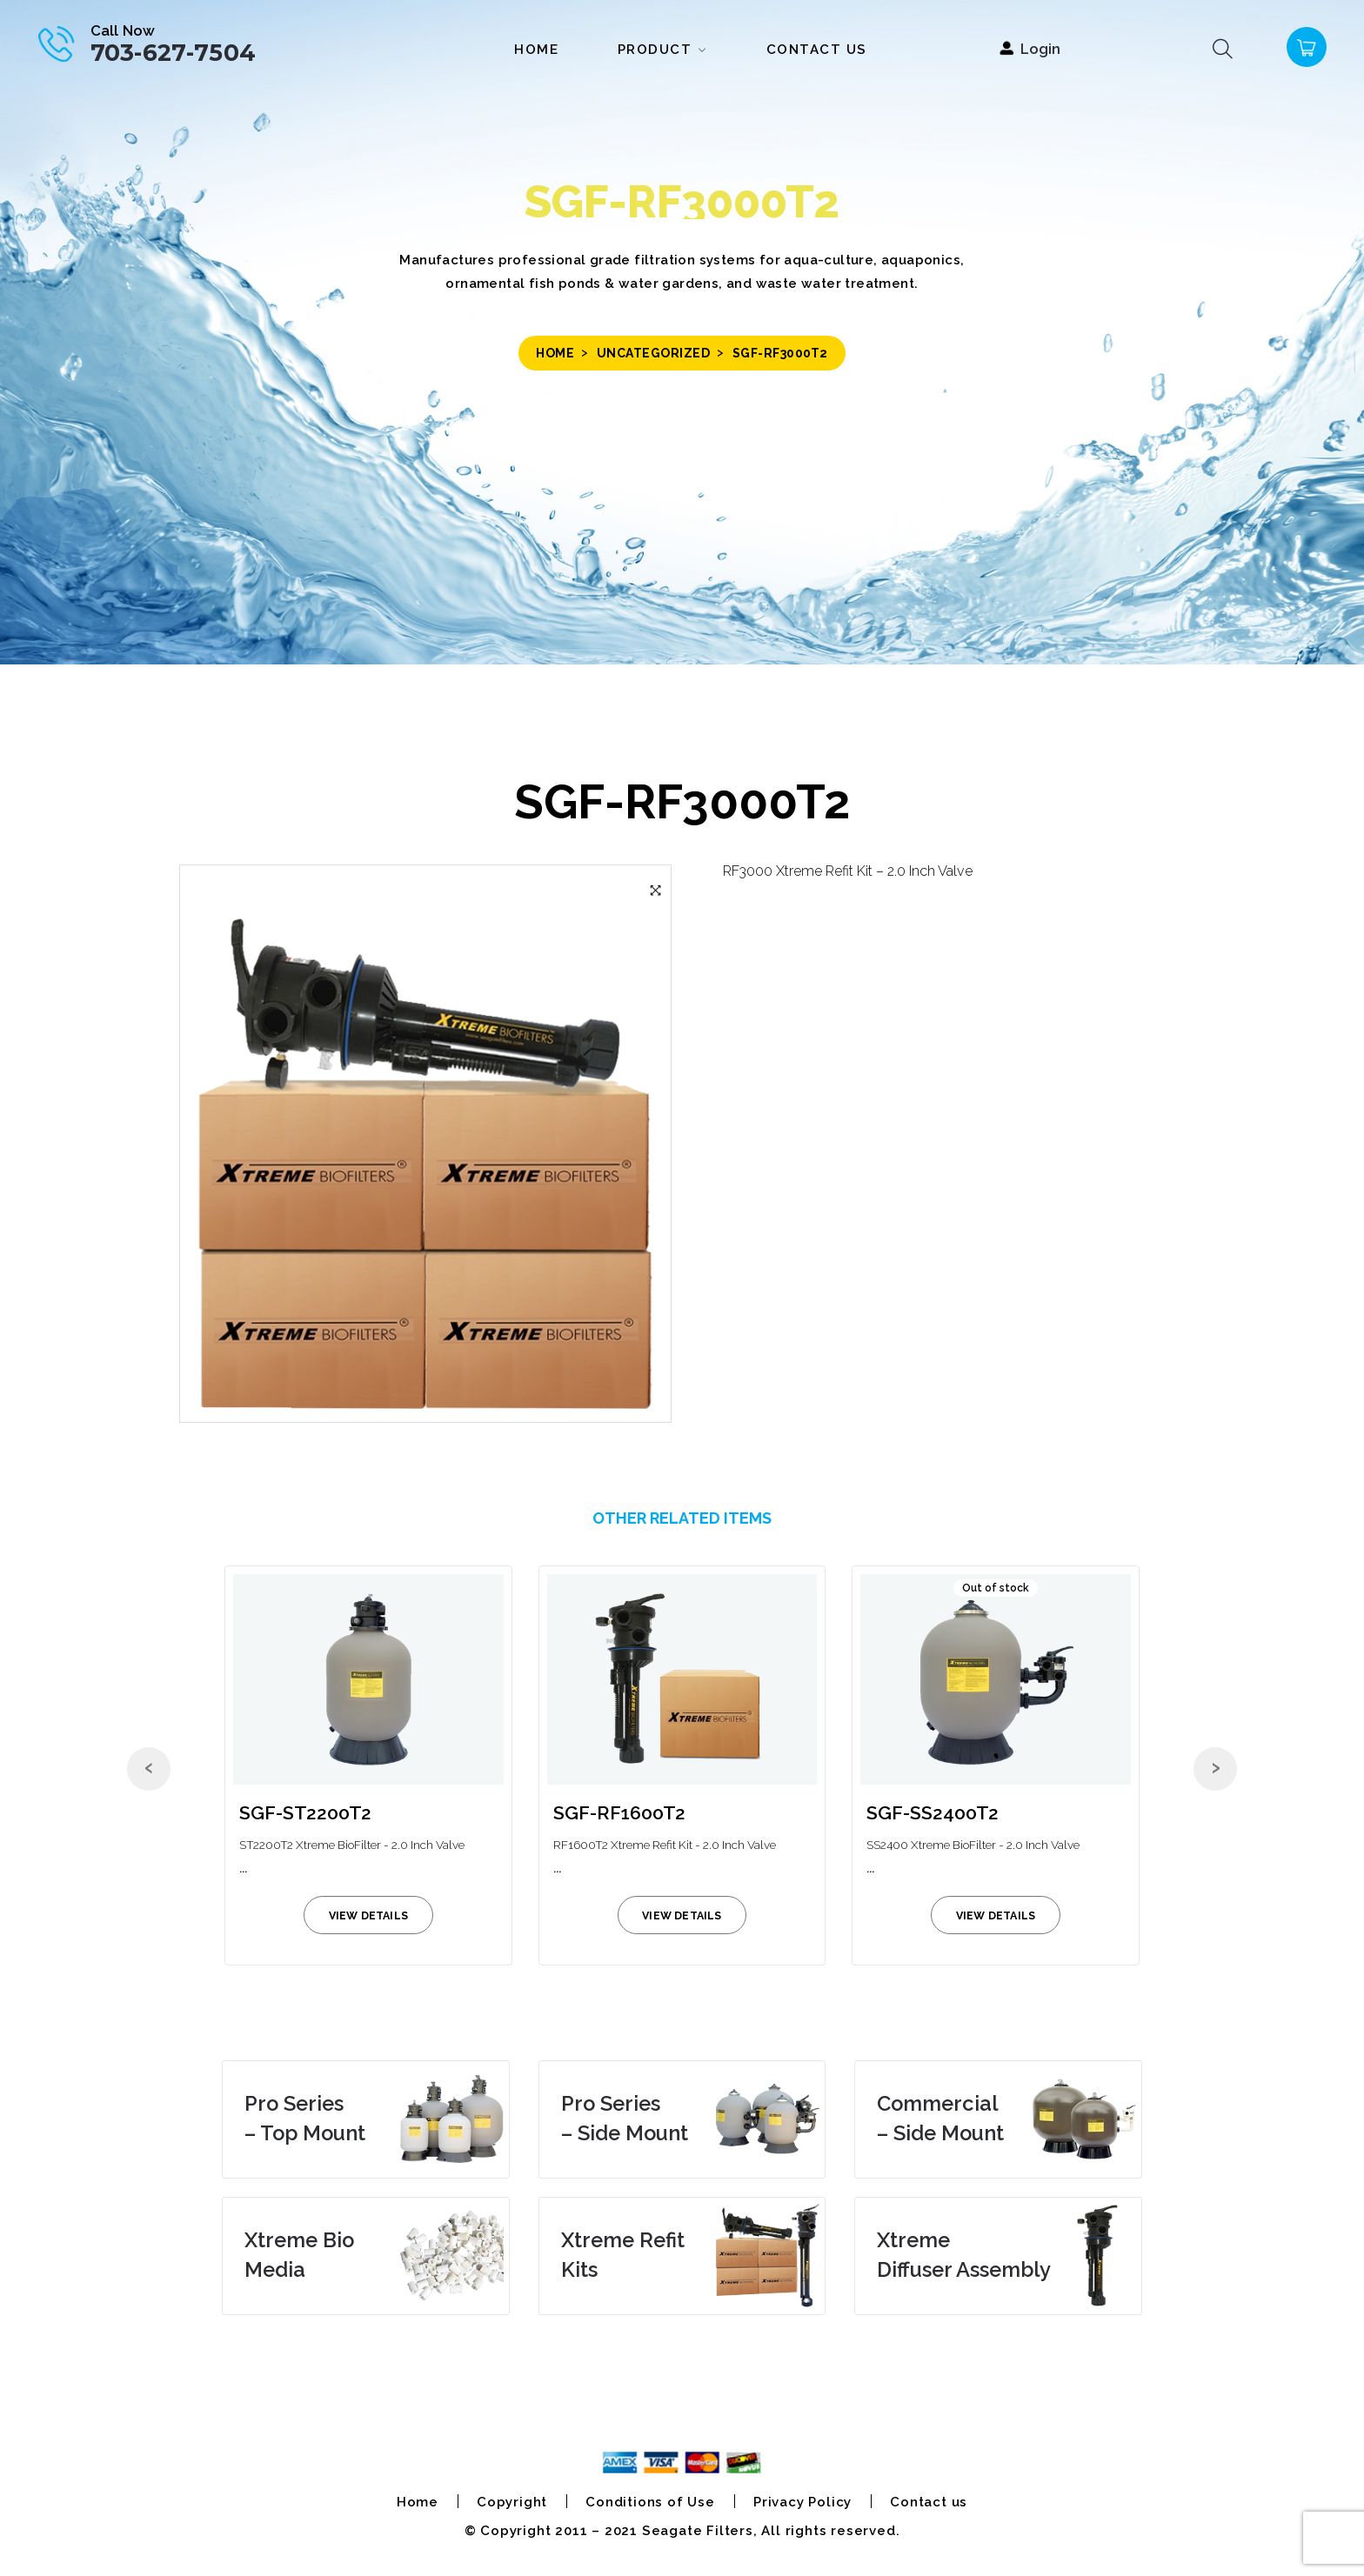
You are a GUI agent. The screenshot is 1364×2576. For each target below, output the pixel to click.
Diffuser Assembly (964, 2254)
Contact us (928, 2502)
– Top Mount (304, 2118)
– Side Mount (624, 2118)
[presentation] (148, 1769)
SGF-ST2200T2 (305, 1813)
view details (368, 1915)
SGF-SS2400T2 (932, 1813)
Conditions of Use (650, 2502)
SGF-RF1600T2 (619, 1813)
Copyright (512, 2502)
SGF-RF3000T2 (682, 802)
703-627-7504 (173, 52)
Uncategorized (654, 353)
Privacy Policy (802, 2502)
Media (299, 2254)
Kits (623, 2254)
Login (1040, 48)
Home (555, 353)
